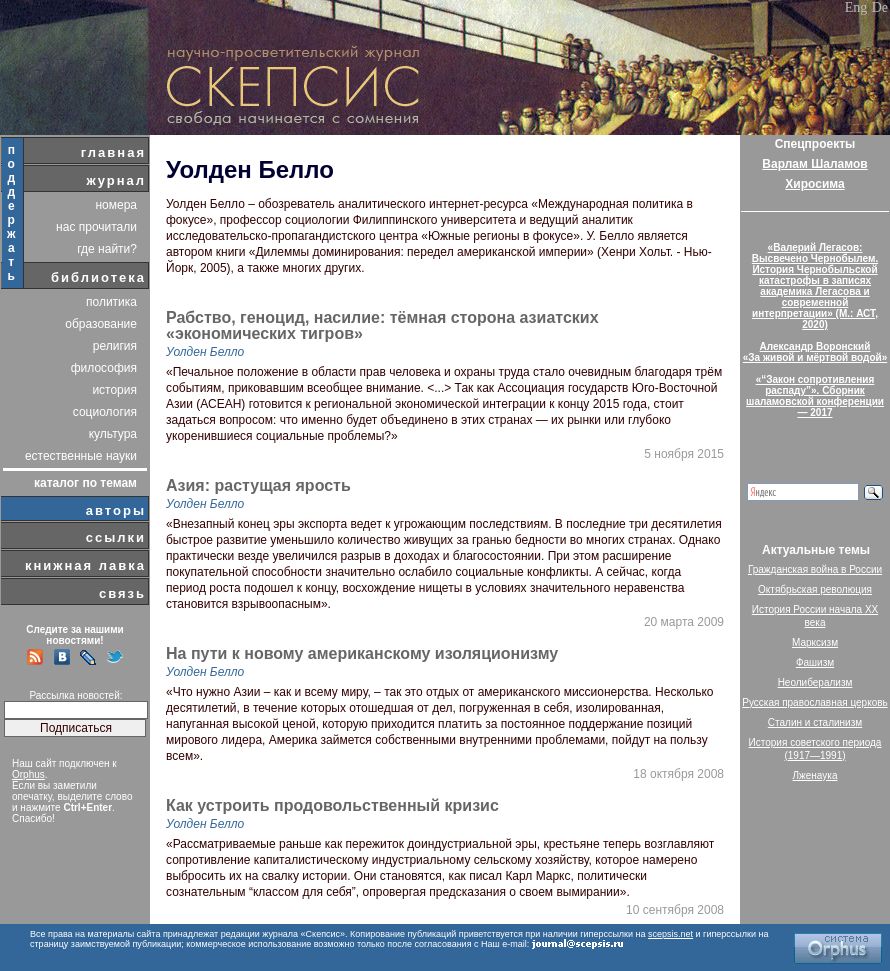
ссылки (116, 537)
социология (105, 412)
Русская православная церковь (815, 702)
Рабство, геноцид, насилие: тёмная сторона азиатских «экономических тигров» (382, 326)
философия (104, 368)
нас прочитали (96, 227)
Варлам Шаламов (814, 164)
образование (101, 324)
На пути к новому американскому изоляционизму (362, 654)
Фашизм (815, 662)
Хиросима (814, 184)
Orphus (28, 774)
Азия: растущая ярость (258, 486)
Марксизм (815, 642)
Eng (856, 7)
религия (115, 346)
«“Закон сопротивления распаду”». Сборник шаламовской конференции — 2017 (815, 396)
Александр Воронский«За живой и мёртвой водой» (815, 352)
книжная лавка (85, 565)
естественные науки (81, 456)
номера (116, 205)
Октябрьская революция (815, 589)
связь (122, 593)
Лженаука (815, 775)
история (114, 390)
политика (111, 302)
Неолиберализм (815, 682)
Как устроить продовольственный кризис (332, 806)
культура (113, 434)
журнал (116, 180)
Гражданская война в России (815, 569)
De (880, 7)
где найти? (107, 249)
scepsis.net (670, 934)
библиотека (98, 277)
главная (113, 152)
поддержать (12, 213)
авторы (116, 510)
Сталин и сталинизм (815, 722)
